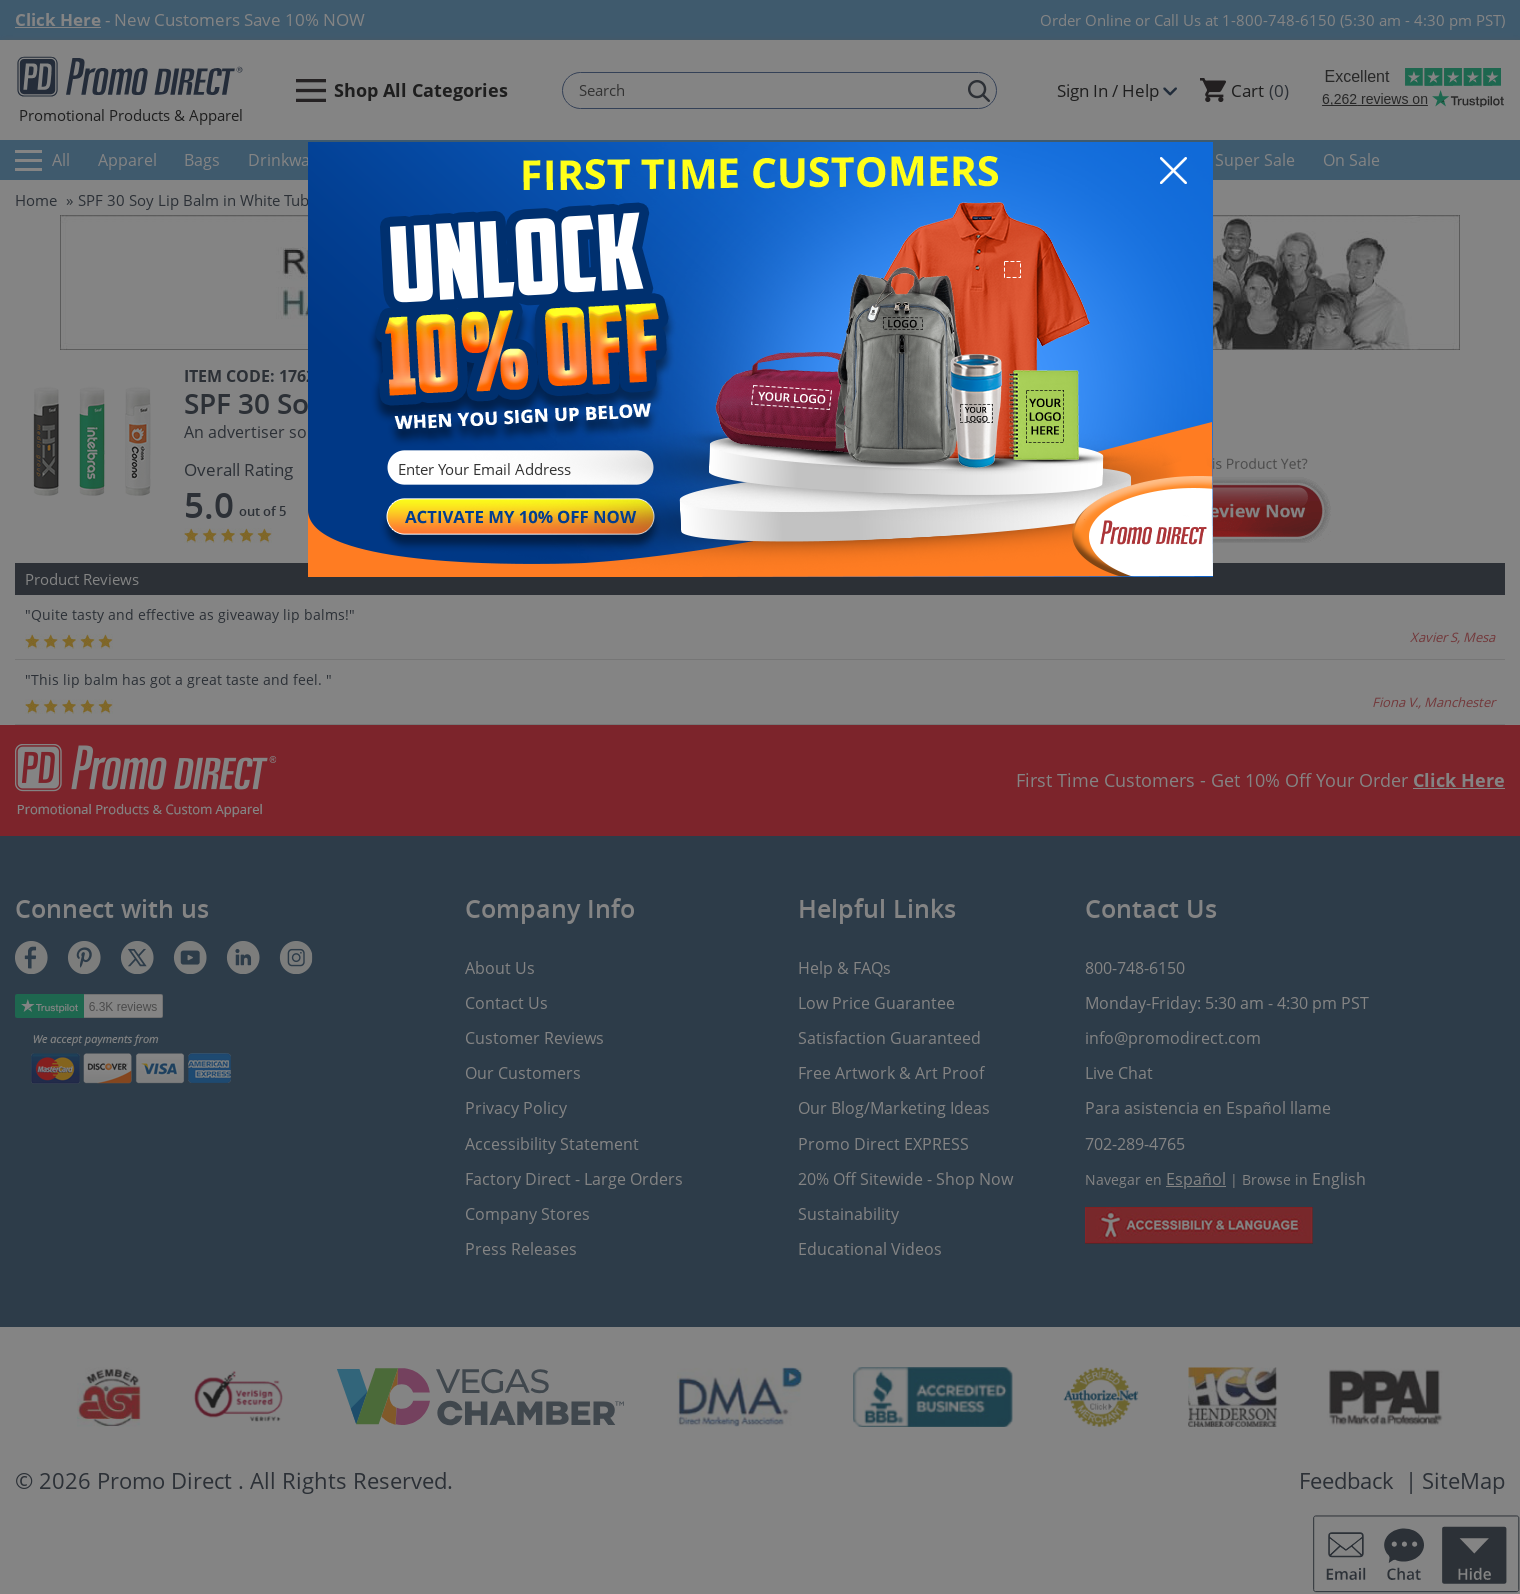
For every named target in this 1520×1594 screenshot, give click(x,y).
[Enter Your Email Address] (518, 469)
